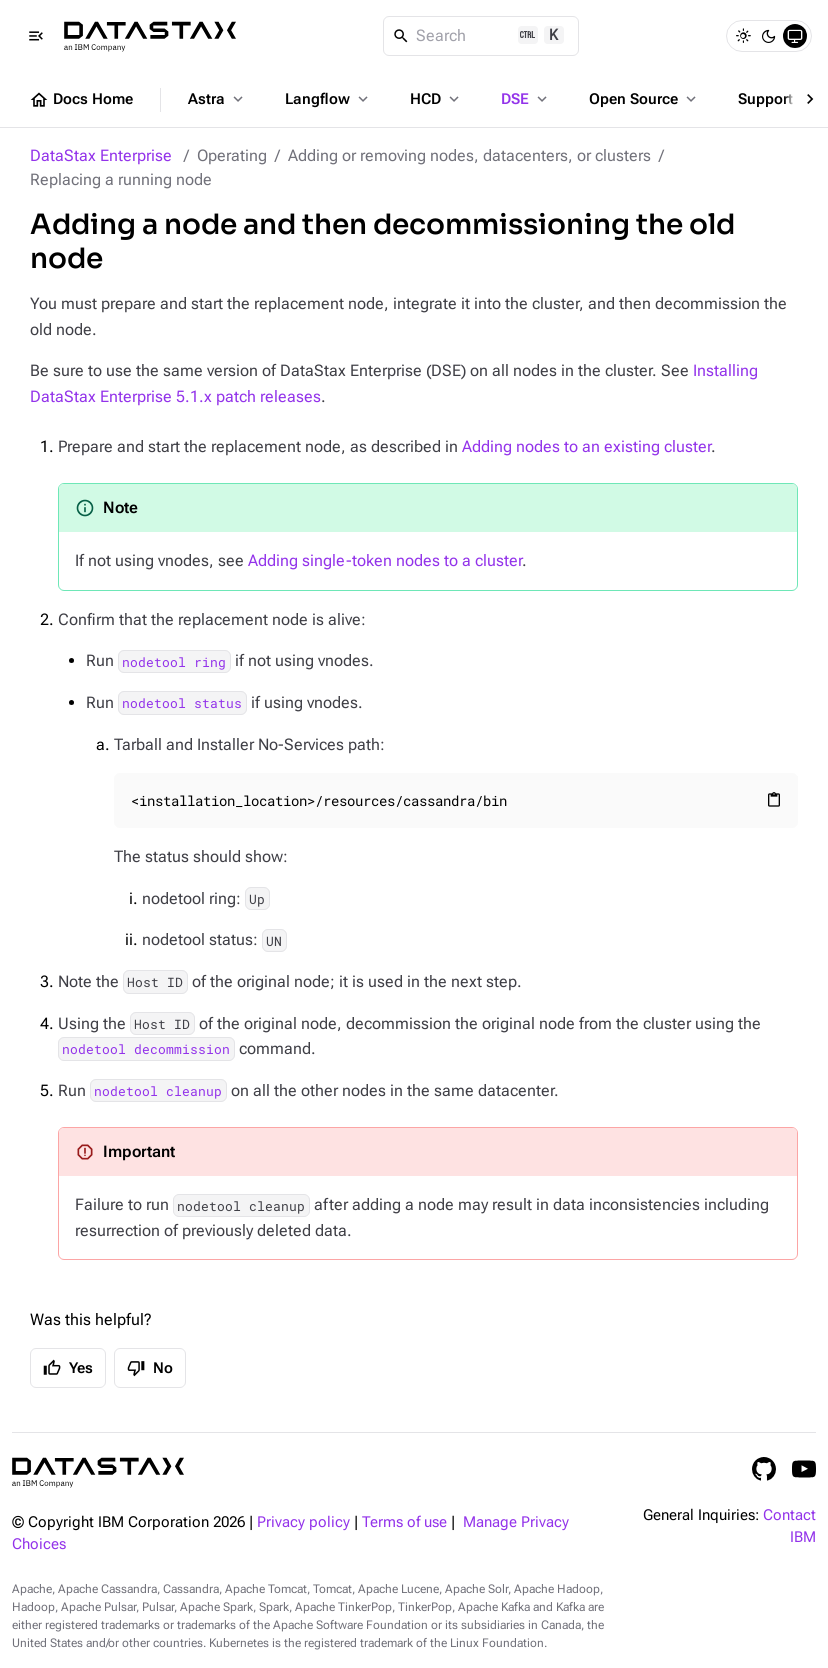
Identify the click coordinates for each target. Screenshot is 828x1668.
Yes (68, 1368)
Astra (217, 99)
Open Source (644, 99)
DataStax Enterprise (101, 155)
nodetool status (182, 703)
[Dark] (769, 36)
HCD (436, 99)
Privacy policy (303, 1522)
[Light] (743, 36)
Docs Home (81, 100)
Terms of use (404, 1522)
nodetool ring (174, 661)
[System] (795, 36)
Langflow (328, 99)
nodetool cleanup (158, 1091)
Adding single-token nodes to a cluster (385, 560)
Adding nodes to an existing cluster (586, 446)
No (150, 1368)
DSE (526, 99)
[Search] (481, 36)
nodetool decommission (146, 1049)
